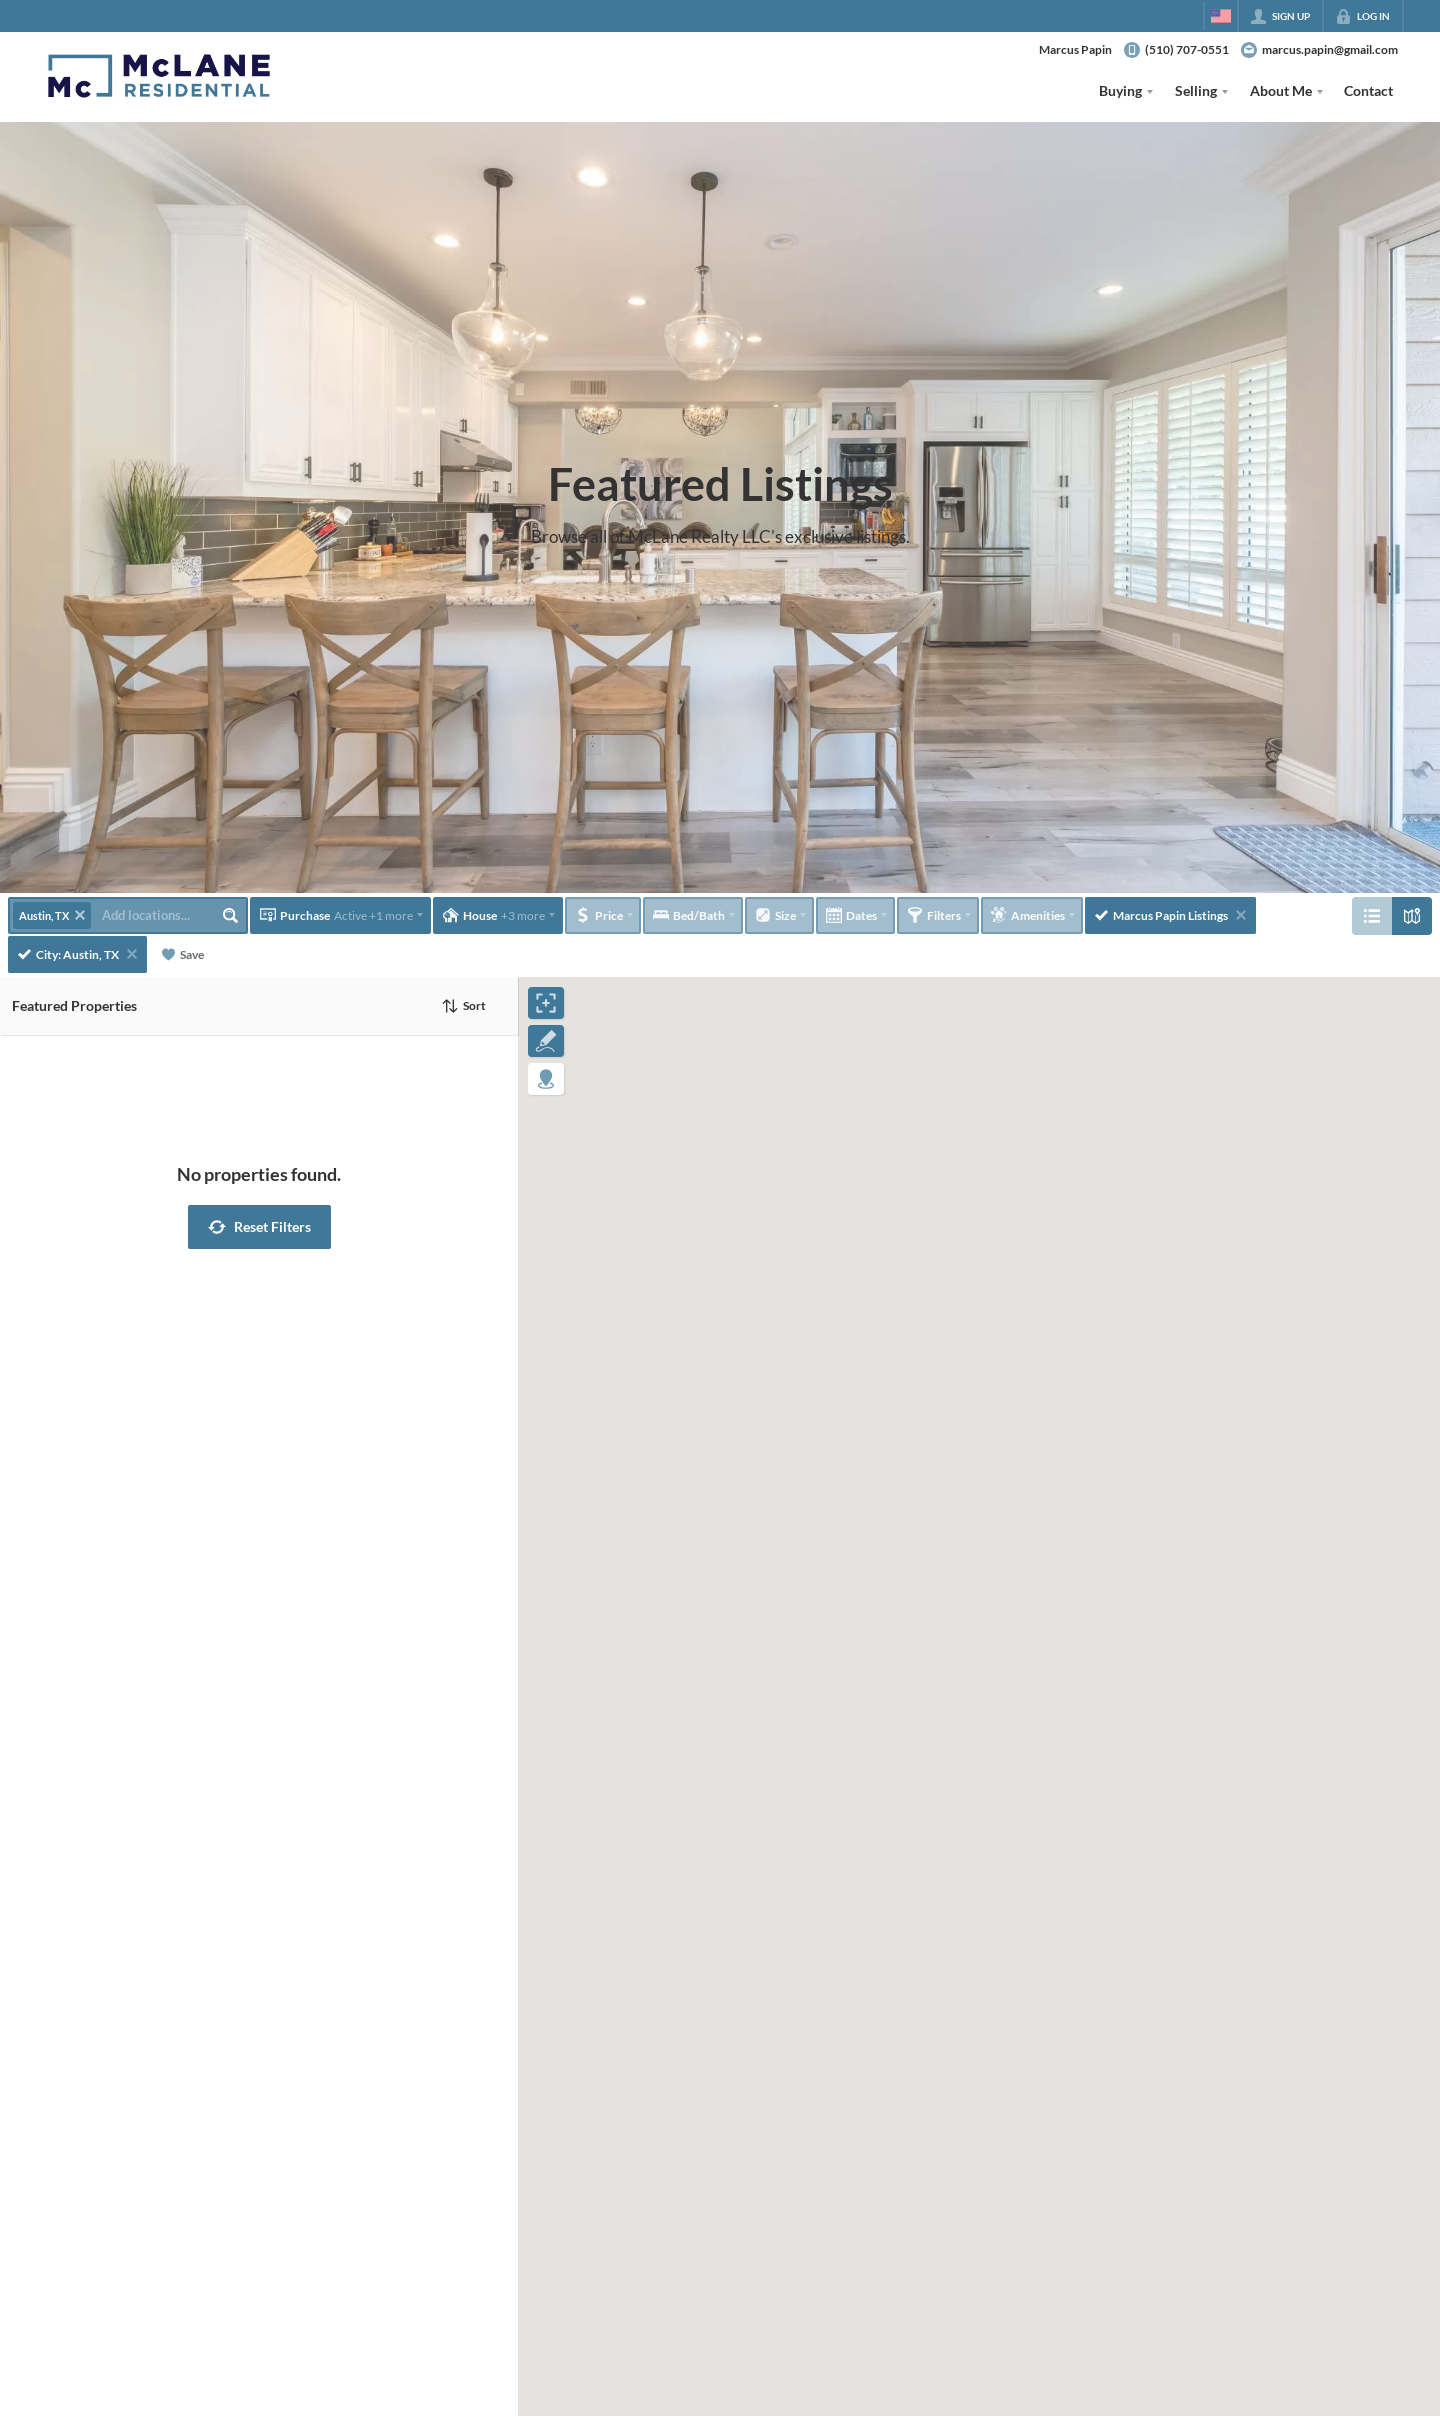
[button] (259, 1227)
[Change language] (1221, 16)
